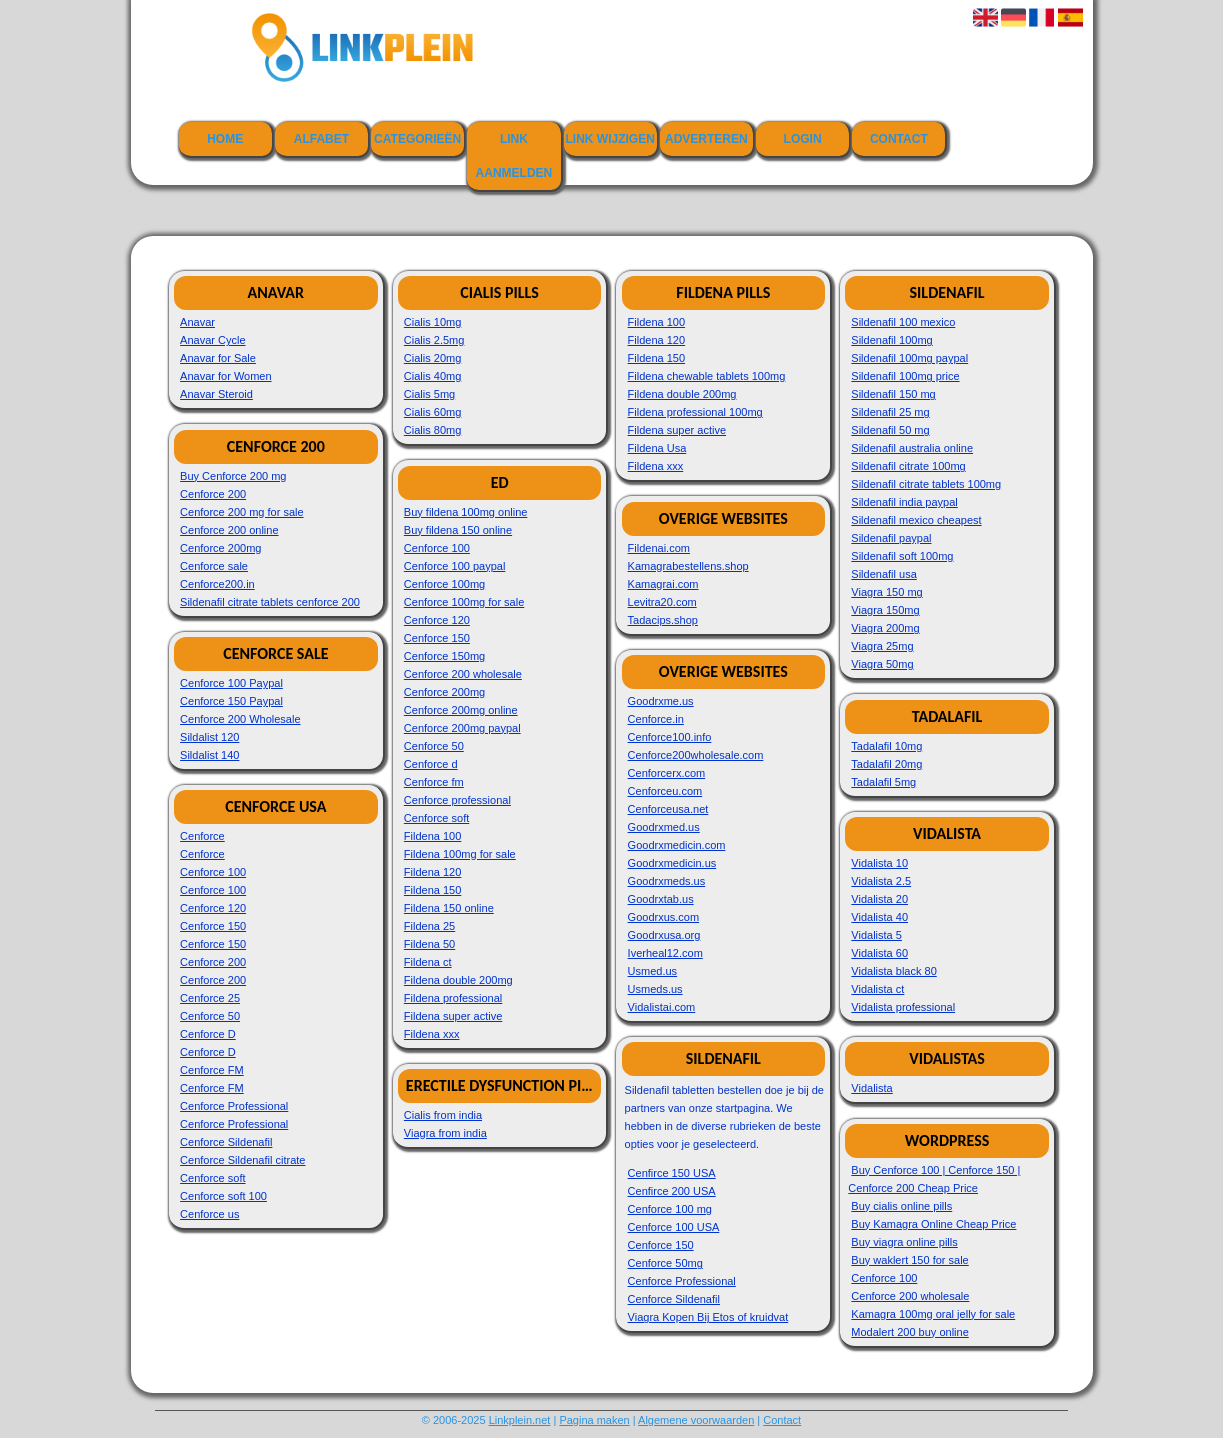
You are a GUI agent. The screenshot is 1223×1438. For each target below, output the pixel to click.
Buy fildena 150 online (458, 530)
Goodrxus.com (664, 917)
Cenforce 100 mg (670, 1209)
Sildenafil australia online (912, 448)
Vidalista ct (877, 989)
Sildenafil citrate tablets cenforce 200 (270, 602)
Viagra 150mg (885, 610)
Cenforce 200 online (229, 530)
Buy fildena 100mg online (466, 512)
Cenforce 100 (213, 872)
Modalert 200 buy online (909, 1332)
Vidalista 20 (879, 899)
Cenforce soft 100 (223, 1196)
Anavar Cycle (212, 340)
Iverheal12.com (665, 953)
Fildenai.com (659, 548)
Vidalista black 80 (893, 971)
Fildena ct (428, 962)
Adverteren (706, 139)
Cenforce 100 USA (674, 1227)
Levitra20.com (662, 602)
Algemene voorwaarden (696, 1420)
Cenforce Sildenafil (226, 1142)
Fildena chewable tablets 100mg (707, 376)
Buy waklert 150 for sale (909, 1260)
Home (225, 139)
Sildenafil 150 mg (893, 394)
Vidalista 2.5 (881, 881)
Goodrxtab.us (661, 899)
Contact (899, 139)
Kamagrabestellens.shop (688, 566)
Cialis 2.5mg (434, 340)
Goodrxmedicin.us (672, 863)
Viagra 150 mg (886, 592)
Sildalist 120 (209, 737)
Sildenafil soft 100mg (902, 556)
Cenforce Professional (234, 1106)
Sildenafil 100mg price (905, 376)
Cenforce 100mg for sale (464, 602)
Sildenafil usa (883, 574)
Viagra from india (445, 1133)
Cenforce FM (212, 1070)
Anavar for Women (226, 376)
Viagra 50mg (882, 664)
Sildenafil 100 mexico (903, 322)
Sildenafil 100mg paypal (909, 358)
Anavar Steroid (216, 394)
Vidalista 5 (876, 935)
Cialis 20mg (432, 358)
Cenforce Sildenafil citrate (242, 1160)
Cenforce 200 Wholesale (240, 719)
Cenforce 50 (210, 1016)
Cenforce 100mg (444, 584)
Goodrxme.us (661, 701)
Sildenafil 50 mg (890, 430)
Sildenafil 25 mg (890, 412)
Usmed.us (653, 971)
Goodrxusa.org (664, 935)
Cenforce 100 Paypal (231, 683)
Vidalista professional (903, 1007)
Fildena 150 (433, 890)
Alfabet (321, 139)
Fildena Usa (657, 448)
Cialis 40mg (432, 376)
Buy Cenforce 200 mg (233, 476)
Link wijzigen (609, 139)
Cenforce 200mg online (461, 710)
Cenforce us (209, 1214)
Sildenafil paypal (891, 538)
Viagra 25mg (882, 646)
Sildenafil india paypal (904, 502)
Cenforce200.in (217, 584)
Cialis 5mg (429, 394)
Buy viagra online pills (904, 1242)
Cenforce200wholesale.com (696, 755)
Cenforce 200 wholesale (463, 674)
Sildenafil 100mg (891, 340)
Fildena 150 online (449, 908)
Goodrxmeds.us (667, 881)
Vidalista (871, 1088)
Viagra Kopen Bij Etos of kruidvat (708, 1317)
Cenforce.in (656, 719)
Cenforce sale (214, 566)
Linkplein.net (520, 1420)
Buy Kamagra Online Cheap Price (933, 1224)
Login (803, 139)
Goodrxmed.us (664, 827)
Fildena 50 (429, 944)
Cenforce (202, 836)
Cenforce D (208, 1034)
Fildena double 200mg (458, 980)
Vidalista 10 (879, 863)
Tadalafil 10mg (886, 746)
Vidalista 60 (879, 953)
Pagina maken (594, 1420)
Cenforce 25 (210, 998)
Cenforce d (431, 764)
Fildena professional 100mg (695, 412)
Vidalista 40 (879, 917)
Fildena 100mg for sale (460, 854)
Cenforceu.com (665, 791)
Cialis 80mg (432, 430)
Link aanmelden (514, 156)
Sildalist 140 (209, 755)
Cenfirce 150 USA (672, 1173)
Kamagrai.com (663, 584)
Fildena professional (453, 998)
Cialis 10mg (432, 322)
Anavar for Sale (218, 358)
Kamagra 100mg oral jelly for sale (933, 1314)
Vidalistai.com (662, 1007)
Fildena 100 (433, 836)
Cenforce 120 (213, 908)
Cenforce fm (434, 782)
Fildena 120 (433, 872)
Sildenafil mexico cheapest (916, 520)
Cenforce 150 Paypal (231, 701)
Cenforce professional (457, 800)
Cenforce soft (212, 1178)
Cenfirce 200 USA (672, 1191)
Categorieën (417, 139)
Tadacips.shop (663, 620)
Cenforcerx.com (667, 773)
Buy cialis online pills (901, 1206)
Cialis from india (443, 1115)
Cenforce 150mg (444, 656)
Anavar (197, 322)
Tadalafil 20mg (886, 764)
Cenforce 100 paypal (455, 566)
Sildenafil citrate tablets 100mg (926, 484)
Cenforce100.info (670, 737)
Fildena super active (453, 1016)
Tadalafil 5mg (883, 782)
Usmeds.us (655, 989)
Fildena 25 (429, 926)
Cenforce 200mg (220, 548)
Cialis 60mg (432, 412)
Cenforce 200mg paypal (462, 728)
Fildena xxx (432, 1034)
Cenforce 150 (213, 926)
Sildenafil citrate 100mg (908, 466)
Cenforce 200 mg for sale (242, 512)
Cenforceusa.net (668, 809)
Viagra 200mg (885, 628)
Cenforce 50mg (665, 1263)
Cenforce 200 (213, 494)
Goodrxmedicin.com (677, 845)
